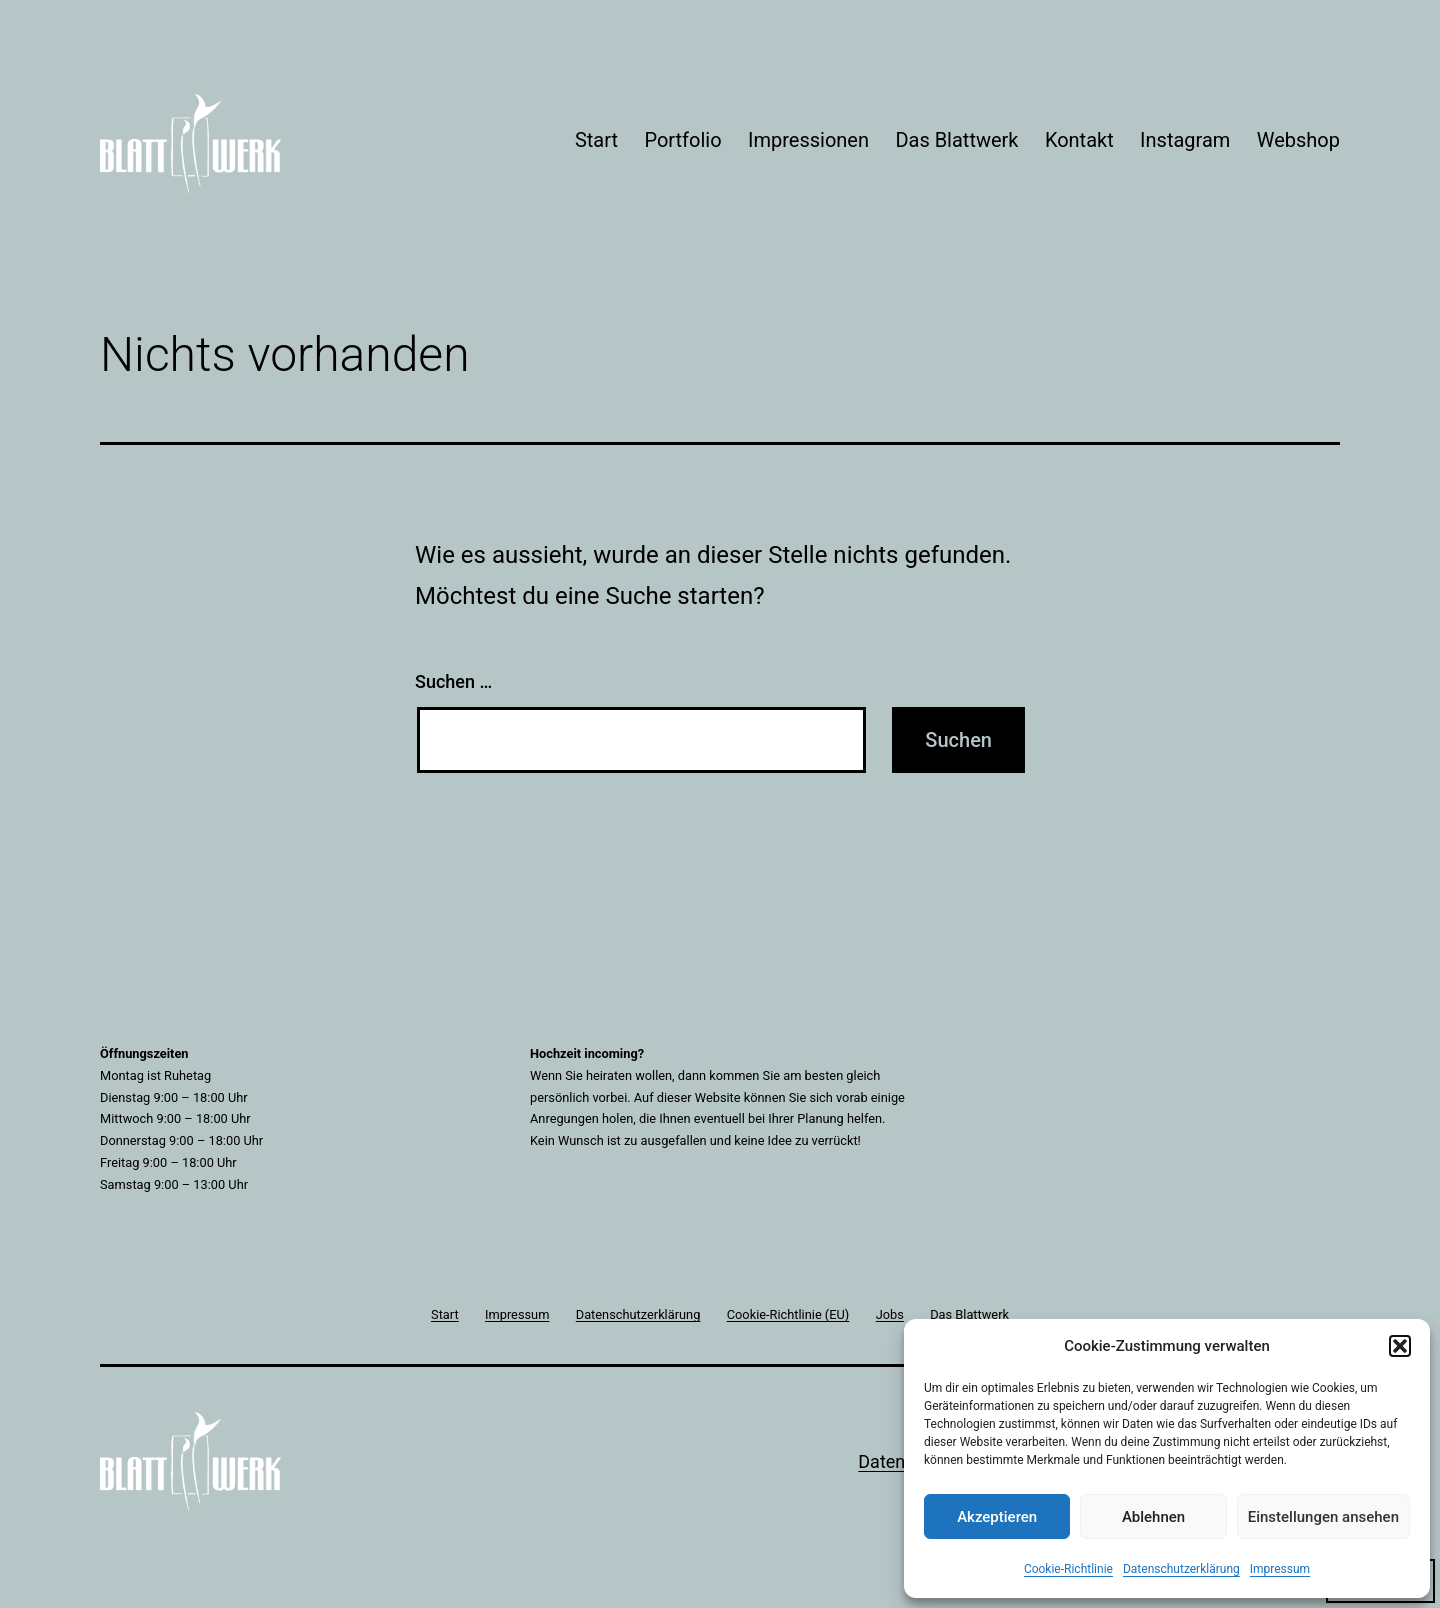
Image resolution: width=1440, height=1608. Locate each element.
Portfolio (682, 140)
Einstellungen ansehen (1323, 1517)
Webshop (1298, 140)
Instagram (1185, 140)
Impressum (1280, 1569)
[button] (1400, 1346)
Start (596, 140)
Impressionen (808, 140)
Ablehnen (1153, 1517)
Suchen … (453, 681)
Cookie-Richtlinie (1068, 1569)
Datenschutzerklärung (1181, 1569)
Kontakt (1079, 140)
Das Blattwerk (956, 140)
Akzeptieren (997, 1517)
